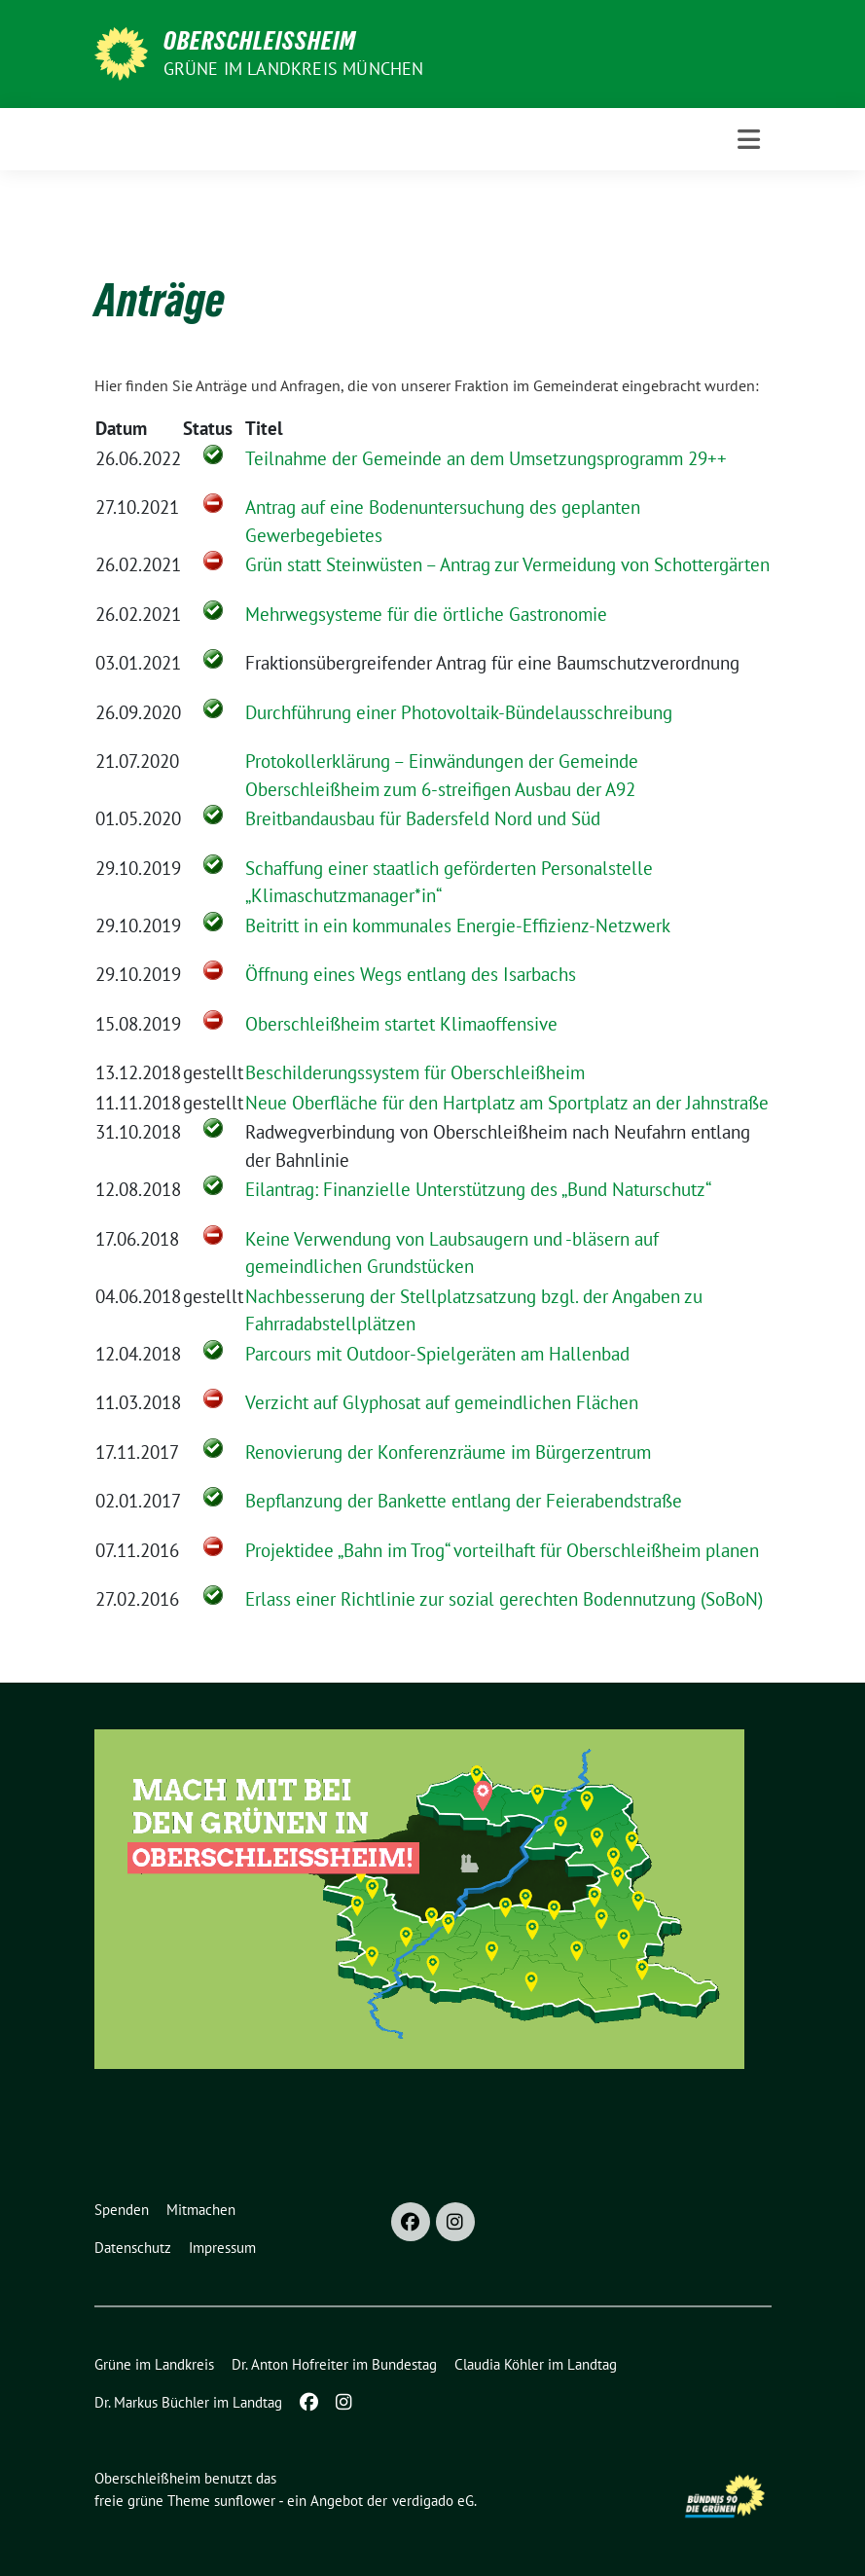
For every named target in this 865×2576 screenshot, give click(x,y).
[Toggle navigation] (749, 140)
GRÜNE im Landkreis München (293, 68)
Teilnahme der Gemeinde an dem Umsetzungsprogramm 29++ (486, 458)
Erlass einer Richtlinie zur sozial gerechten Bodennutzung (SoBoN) (504, 1599)
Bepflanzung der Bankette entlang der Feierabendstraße (463, 1500)
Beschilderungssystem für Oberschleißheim (415, 1072)
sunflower (244, 2500)
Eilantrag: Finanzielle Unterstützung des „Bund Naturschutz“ (478, 1189)
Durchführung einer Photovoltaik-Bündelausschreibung (458, 712)
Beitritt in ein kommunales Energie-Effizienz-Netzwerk (457, 925)
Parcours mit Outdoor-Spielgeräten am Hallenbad (437, 1353)
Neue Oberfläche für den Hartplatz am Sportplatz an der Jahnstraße (507, 1102)
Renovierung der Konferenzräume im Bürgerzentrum (448, 1452)
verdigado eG (433, 2500)
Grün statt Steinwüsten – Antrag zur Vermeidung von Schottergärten (507, 564)
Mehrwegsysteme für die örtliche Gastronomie (426, 614)
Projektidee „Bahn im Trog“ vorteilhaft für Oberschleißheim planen (502, 1550)
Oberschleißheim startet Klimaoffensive (401, 1023)
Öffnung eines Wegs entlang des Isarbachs (410, 974)
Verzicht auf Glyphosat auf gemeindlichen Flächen (441, 1402)
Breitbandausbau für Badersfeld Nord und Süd (422, 818)
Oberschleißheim (259, 40)
